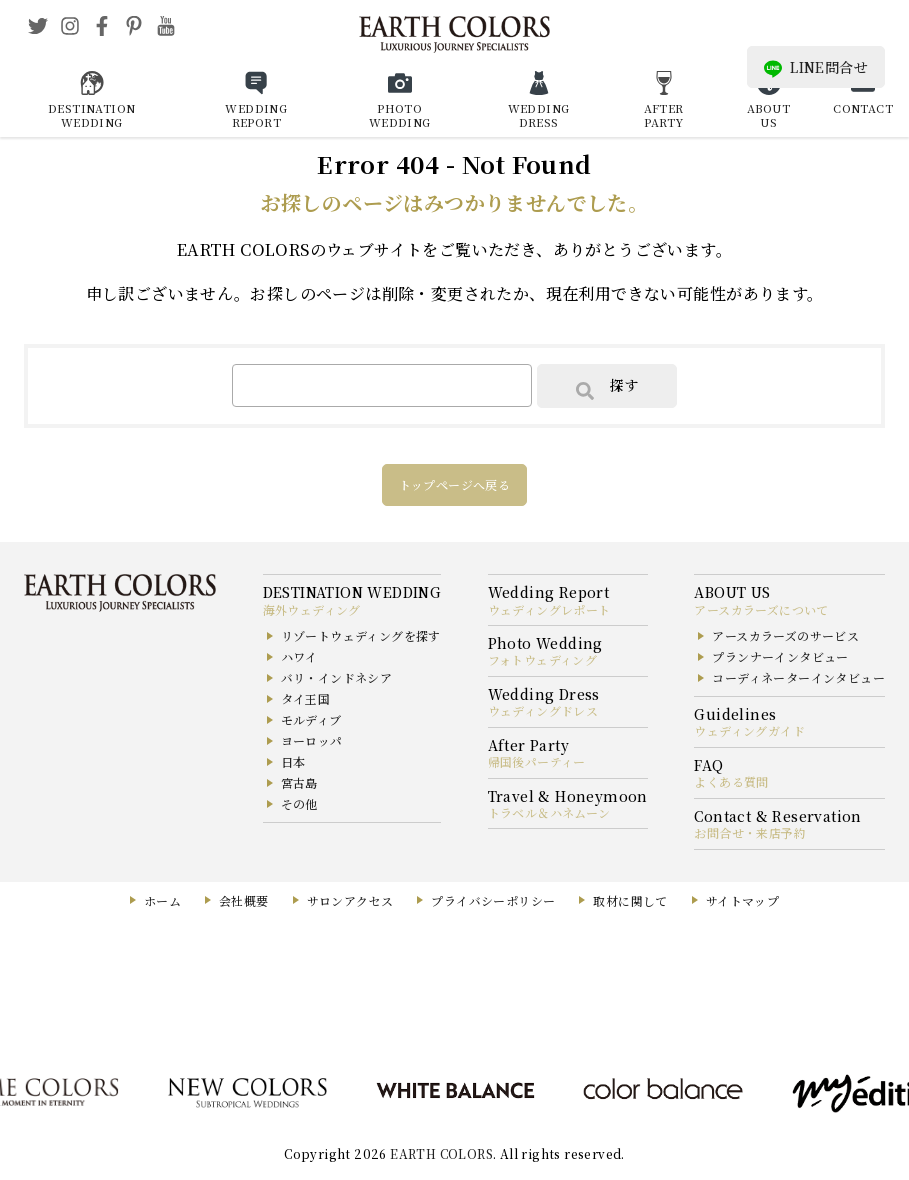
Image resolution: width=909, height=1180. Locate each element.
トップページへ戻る (455, 484)
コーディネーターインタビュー (798, 677)
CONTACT (863, 108)
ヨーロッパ (312, 740)
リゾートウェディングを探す (361, 635)
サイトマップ (742, 900)
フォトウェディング (543, 659)
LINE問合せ (816, 67)
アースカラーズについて (761, 609)
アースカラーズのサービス (785, 635)
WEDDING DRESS (539, 115)
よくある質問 (731, 781)
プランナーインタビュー (780, 656)
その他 (299, 803)
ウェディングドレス (543, 710)
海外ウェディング (312, 609)
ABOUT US (769, 115)
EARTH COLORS (441, 1153)
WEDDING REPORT (256, 115)
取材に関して (630, 900)
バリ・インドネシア (337, 677)
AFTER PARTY (664, 115)
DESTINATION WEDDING (91, 115)
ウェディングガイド (749, 730)
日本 (293, 761)
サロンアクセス (350, 900)
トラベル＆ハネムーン (549, 812)
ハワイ (299, 656)
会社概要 (244, 900)
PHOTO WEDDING (400, 115)
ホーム (162, 900)
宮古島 (299, 782)
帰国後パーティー (537, 761)
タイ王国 (306, 698)
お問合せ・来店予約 (750, 832)
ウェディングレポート (549, 609)
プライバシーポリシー (493, 900)
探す (607, 387)
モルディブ (311, 719)
